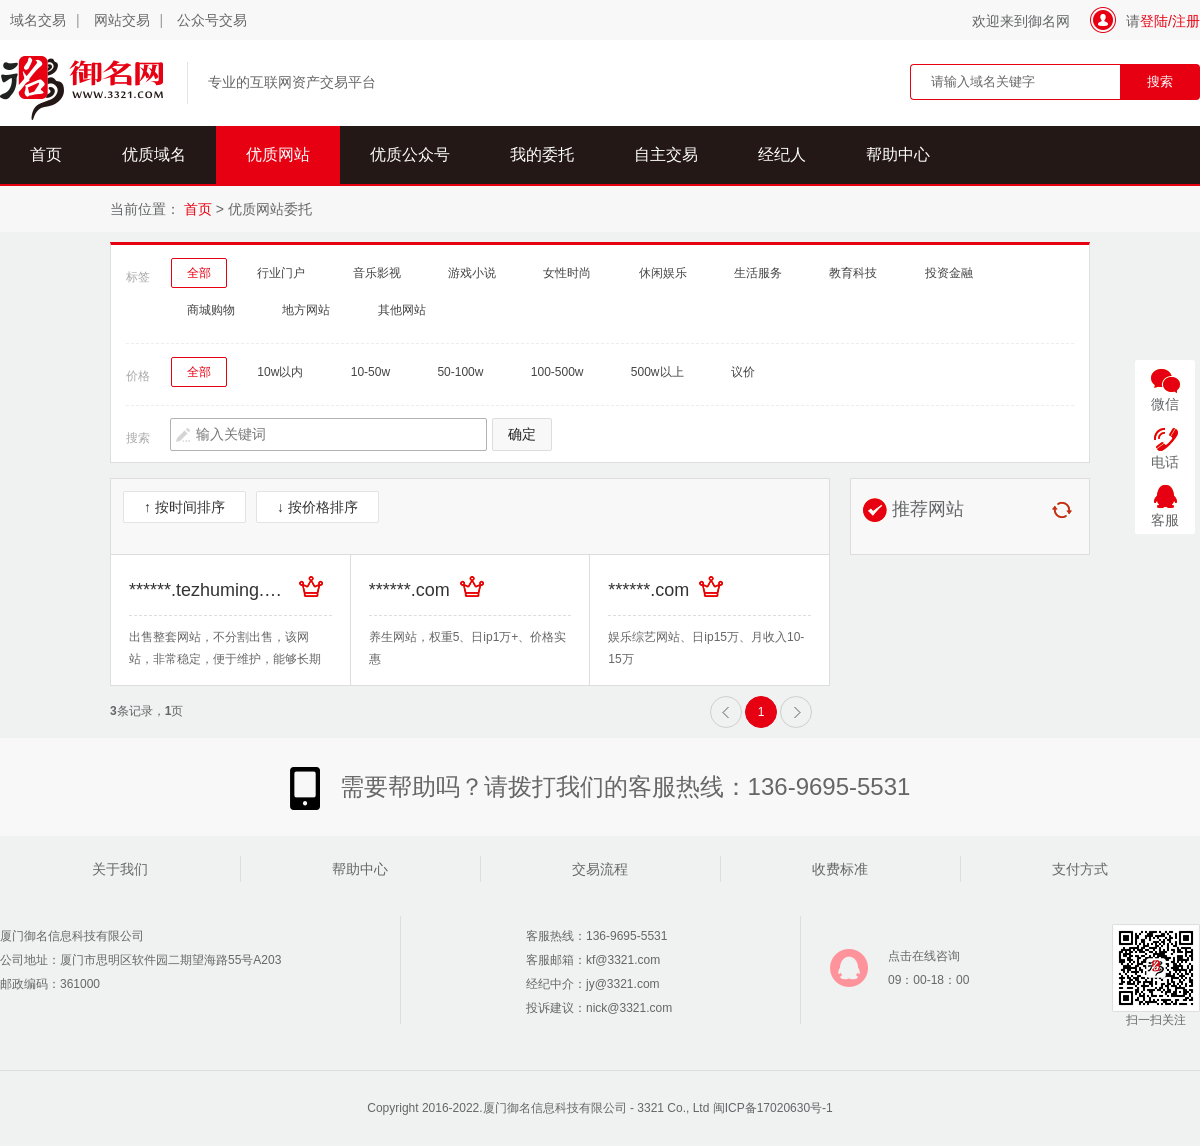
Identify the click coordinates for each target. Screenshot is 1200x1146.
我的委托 (542, 154)
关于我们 (120, 869)
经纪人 (782, 154)
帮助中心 (898, 154)
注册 (1186, 21)
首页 (46, 154)
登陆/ (1156, 21)
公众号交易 (212, 20)
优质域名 (154, 154)
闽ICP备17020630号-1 (773, 1108)
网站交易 (122, 20)
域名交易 (38, 20)
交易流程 (600, 869)
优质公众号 (410, 154)
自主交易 (666, 154)
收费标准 (840, 869)
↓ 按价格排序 (317, 507)
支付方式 (1080, 869)
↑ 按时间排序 (184, 507)
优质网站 (278, 154)
